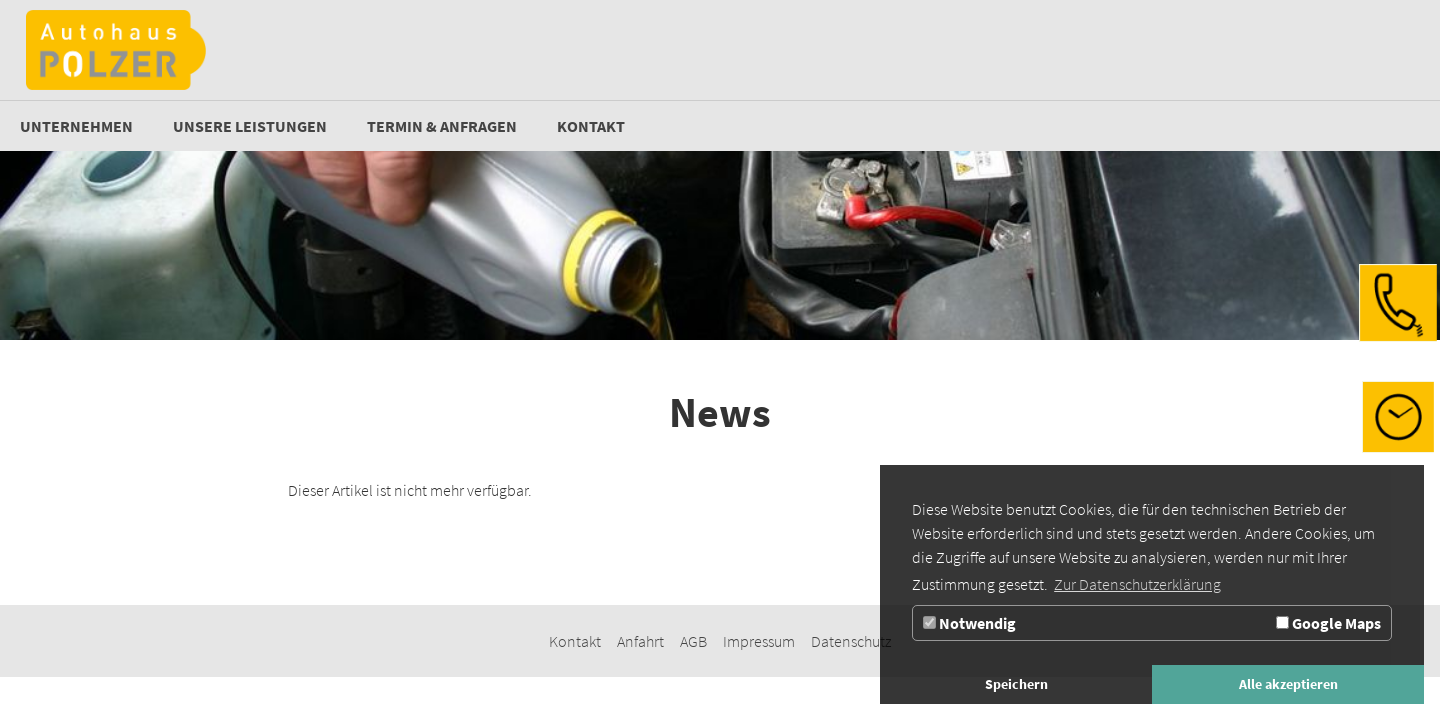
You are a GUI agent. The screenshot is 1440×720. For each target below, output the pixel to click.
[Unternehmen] (76, 126)
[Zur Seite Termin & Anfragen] (442, 126)
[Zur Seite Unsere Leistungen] (250, 126)
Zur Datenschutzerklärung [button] (1137, 584)
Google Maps (1328, 623)
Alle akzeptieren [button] (1288, 684)
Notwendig (969, 623)
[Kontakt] (591, 126)
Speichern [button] (1016, 684)
